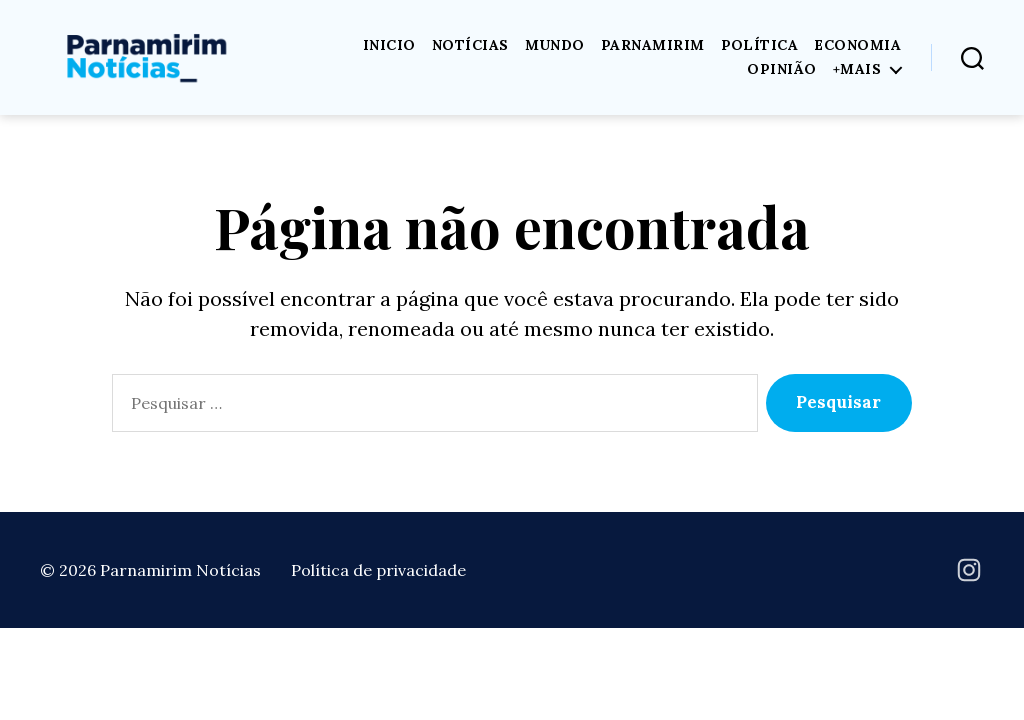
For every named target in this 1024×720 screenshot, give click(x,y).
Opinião (781, 69)
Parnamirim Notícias (180, 570)
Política (760, 45)
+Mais (857, 69)
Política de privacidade (378, 570)
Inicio (389, 45)
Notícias (470, 45)
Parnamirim (653, 45)
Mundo (555, 45)
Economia (857, 45)
